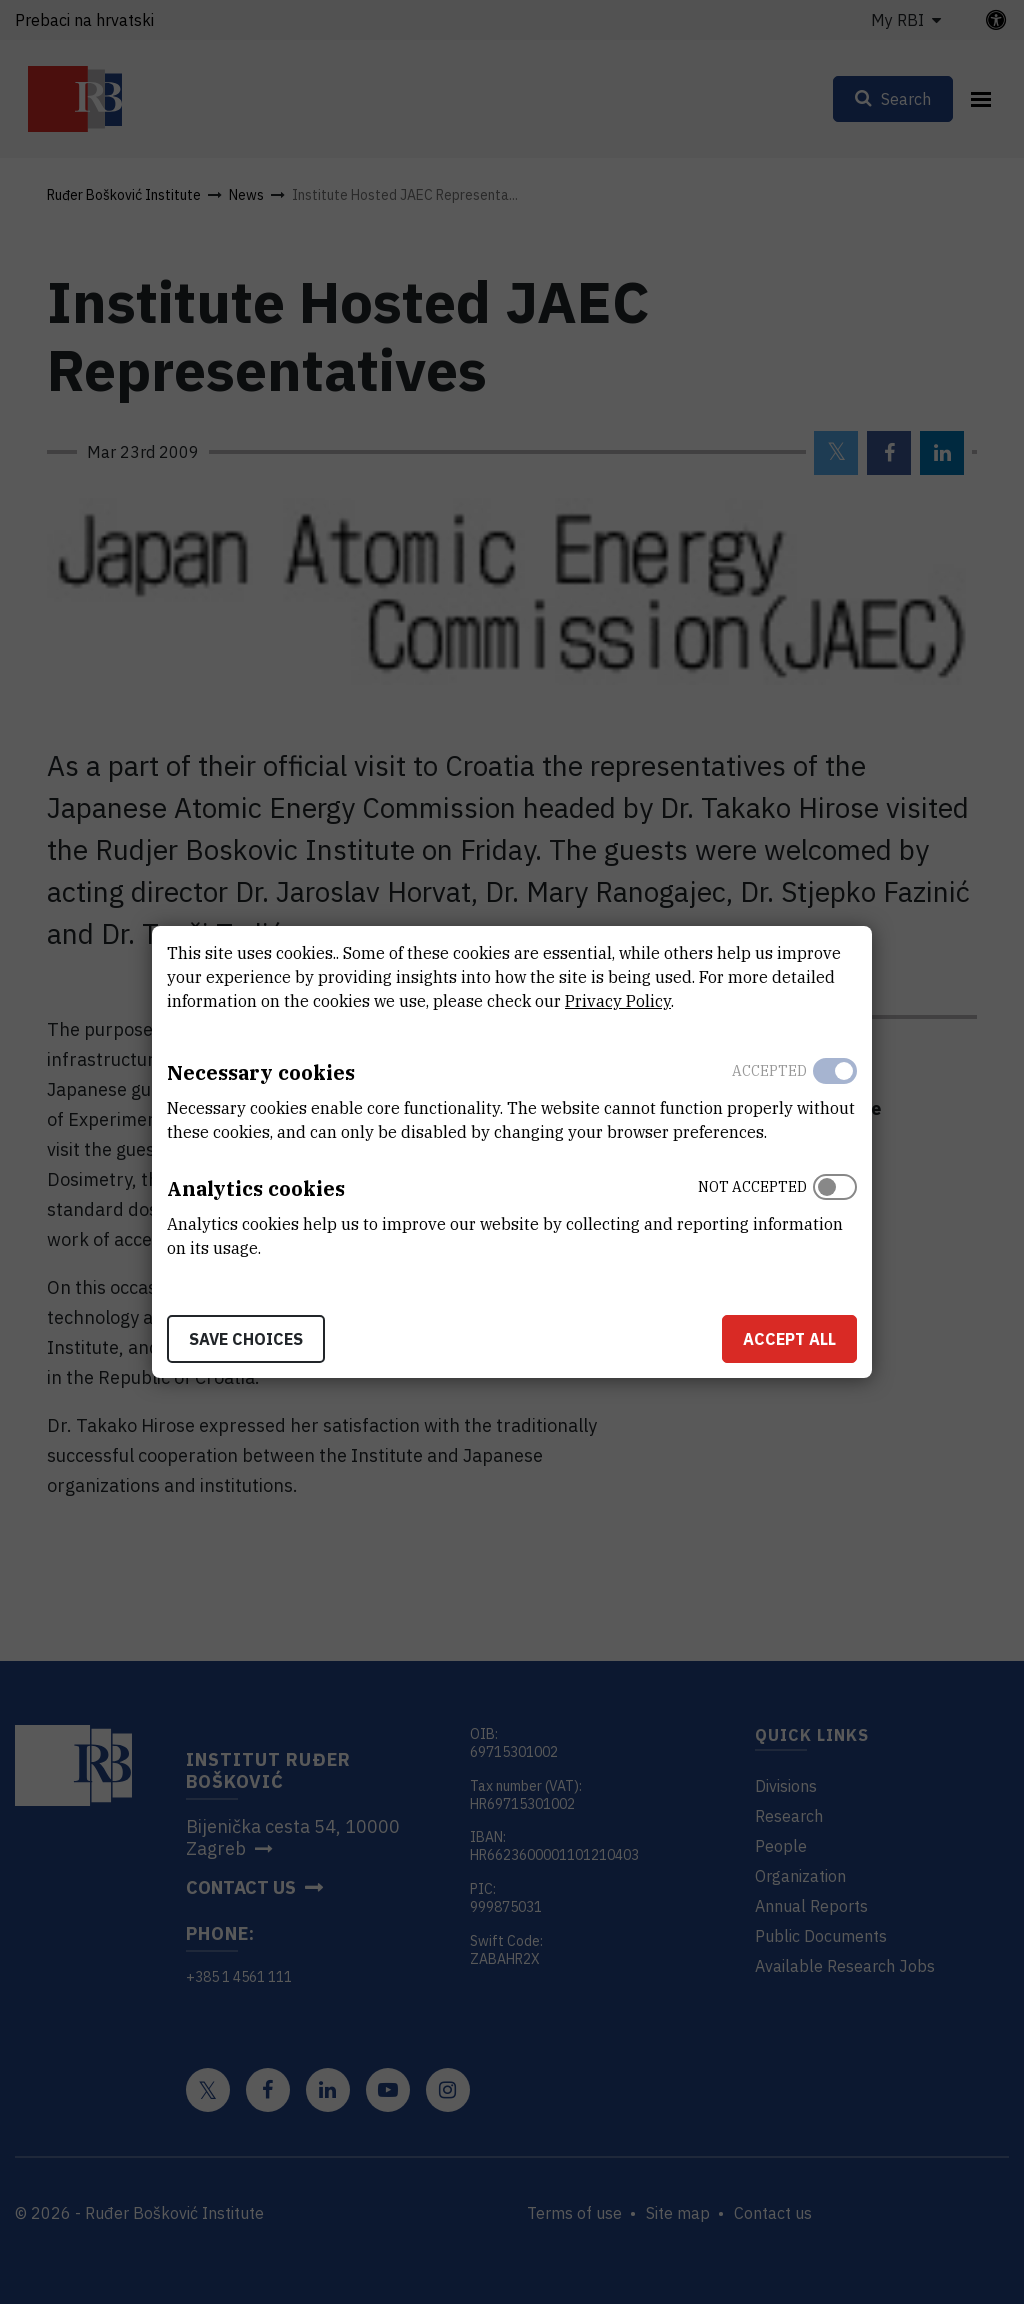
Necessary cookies (261, 1072)
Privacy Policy (618, 1001)
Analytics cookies (256, 1188)
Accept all (789, 1339)
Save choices (246, 1339)
